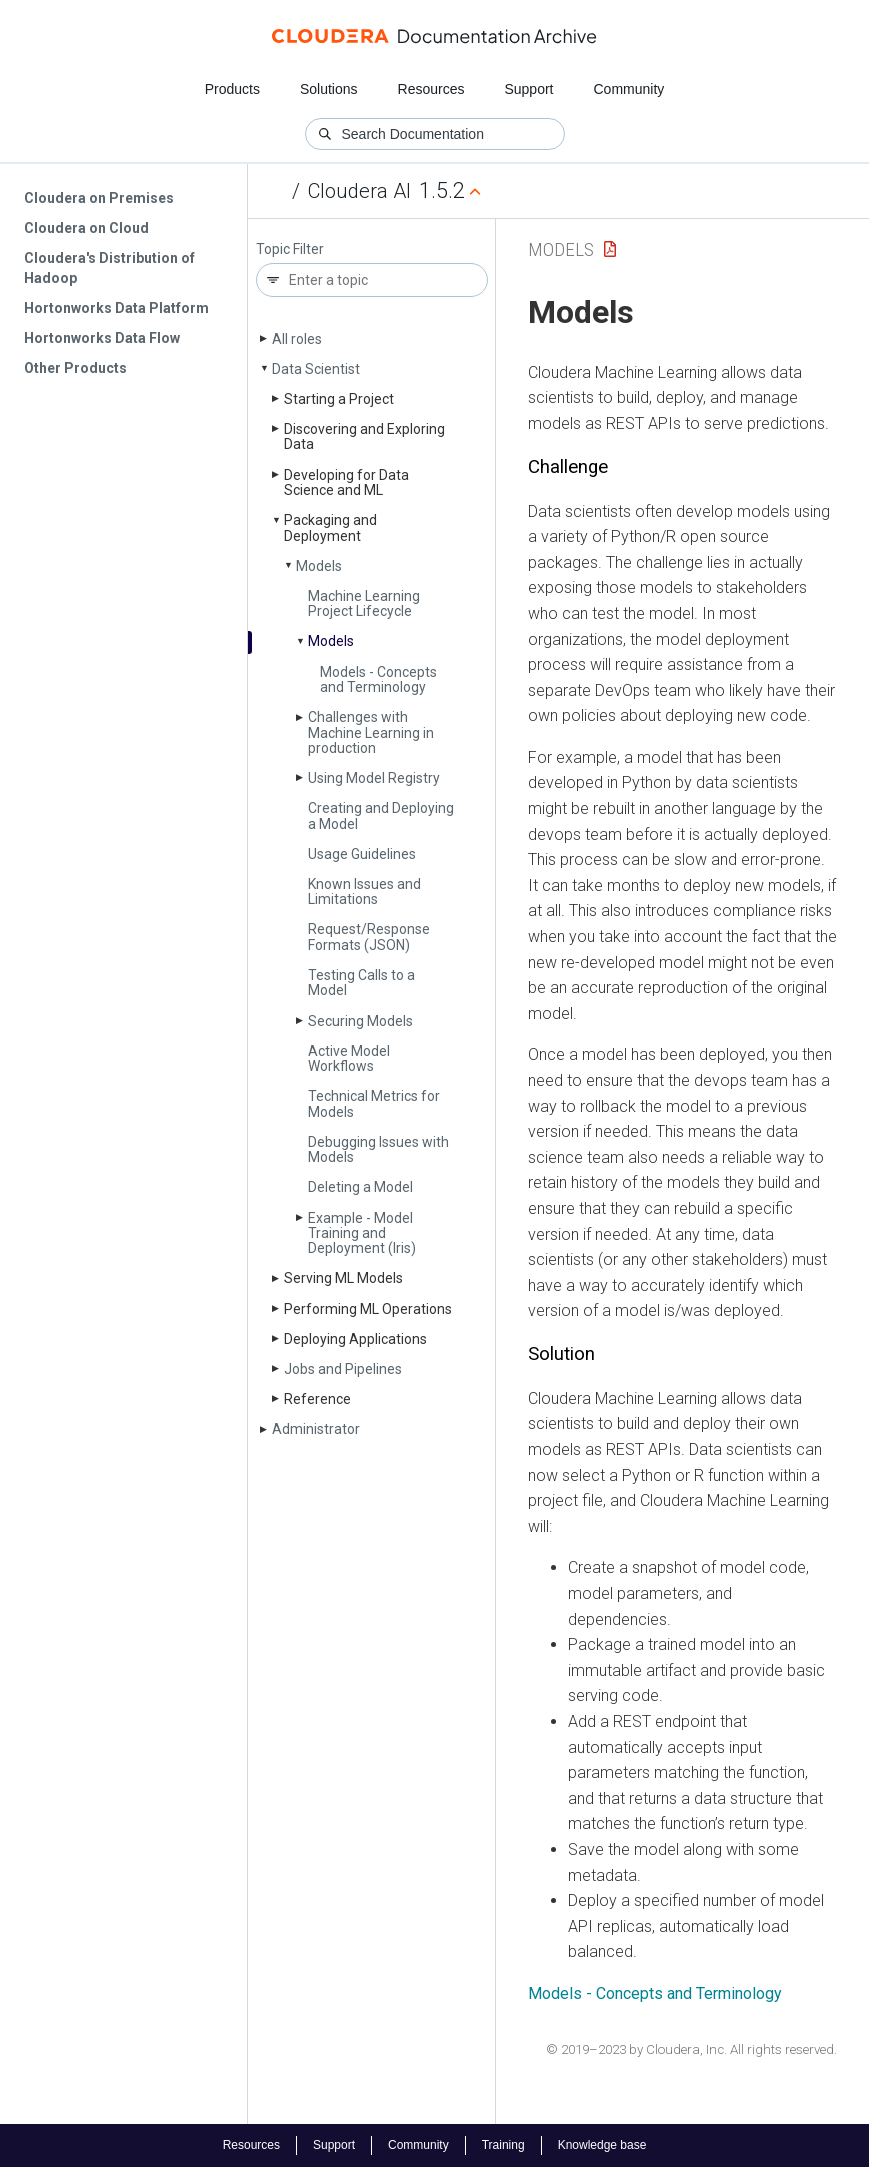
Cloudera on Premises (99, 198)
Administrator (316, 1429)
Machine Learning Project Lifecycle (364, 603)
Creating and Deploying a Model (381, 815)
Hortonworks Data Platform (116, 308)
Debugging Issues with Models (378, 1149)
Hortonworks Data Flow (102, 338)
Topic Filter (290, 249)
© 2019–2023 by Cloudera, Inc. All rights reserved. (691, 2049)
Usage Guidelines (362, 854)
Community (629, 89)
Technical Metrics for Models (374, 1103)
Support (528, 89)
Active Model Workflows (349, 1058)
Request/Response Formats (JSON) (369, 936)
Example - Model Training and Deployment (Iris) (362, 1233)
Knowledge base (602, 2145)
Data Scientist (316, 369)
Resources (431, 89)
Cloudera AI (359, 191)
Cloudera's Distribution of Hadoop (109, 268)
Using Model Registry (374, 778)
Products (232, 89)
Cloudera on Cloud (86, 228)
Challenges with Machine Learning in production (371, 732)
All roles (297, 339)
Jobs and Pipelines (343, 1369)
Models (319, 566)
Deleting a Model (360, 1187)
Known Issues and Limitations (364, 891)
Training (503, 2145)
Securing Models (360, 1021)
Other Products (75, 368)
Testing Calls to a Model (361, 982)
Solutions (329, 89)
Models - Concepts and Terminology (378, 679)
